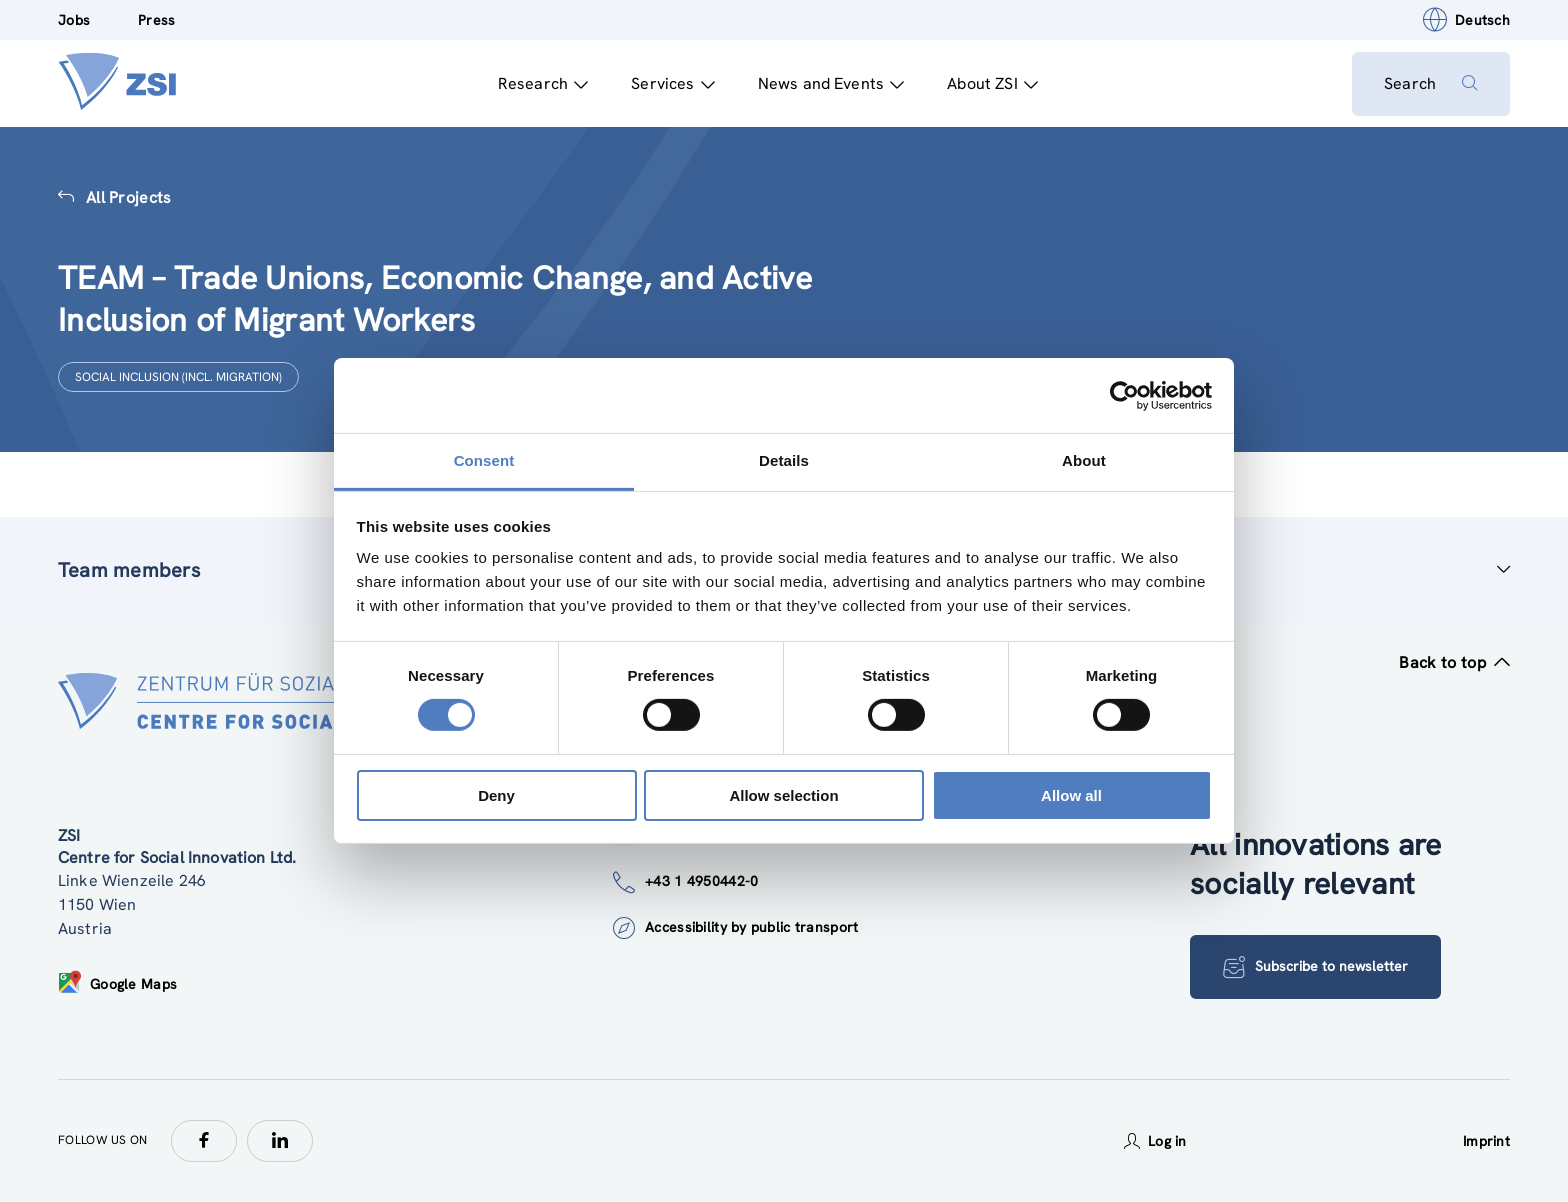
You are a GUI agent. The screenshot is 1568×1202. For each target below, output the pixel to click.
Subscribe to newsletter (1315, 967)
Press (156, 20)
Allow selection (783, 795)
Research (543, 83)
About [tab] (1084, 460)
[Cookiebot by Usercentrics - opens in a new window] (1124, 395)
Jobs (74, 20)
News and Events (831, 83)
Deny (496, 795)
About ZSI (992, 83)
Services (672, 83)
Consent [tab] (484, 460)
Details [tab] (784, 460)
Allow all (1071, 795)
